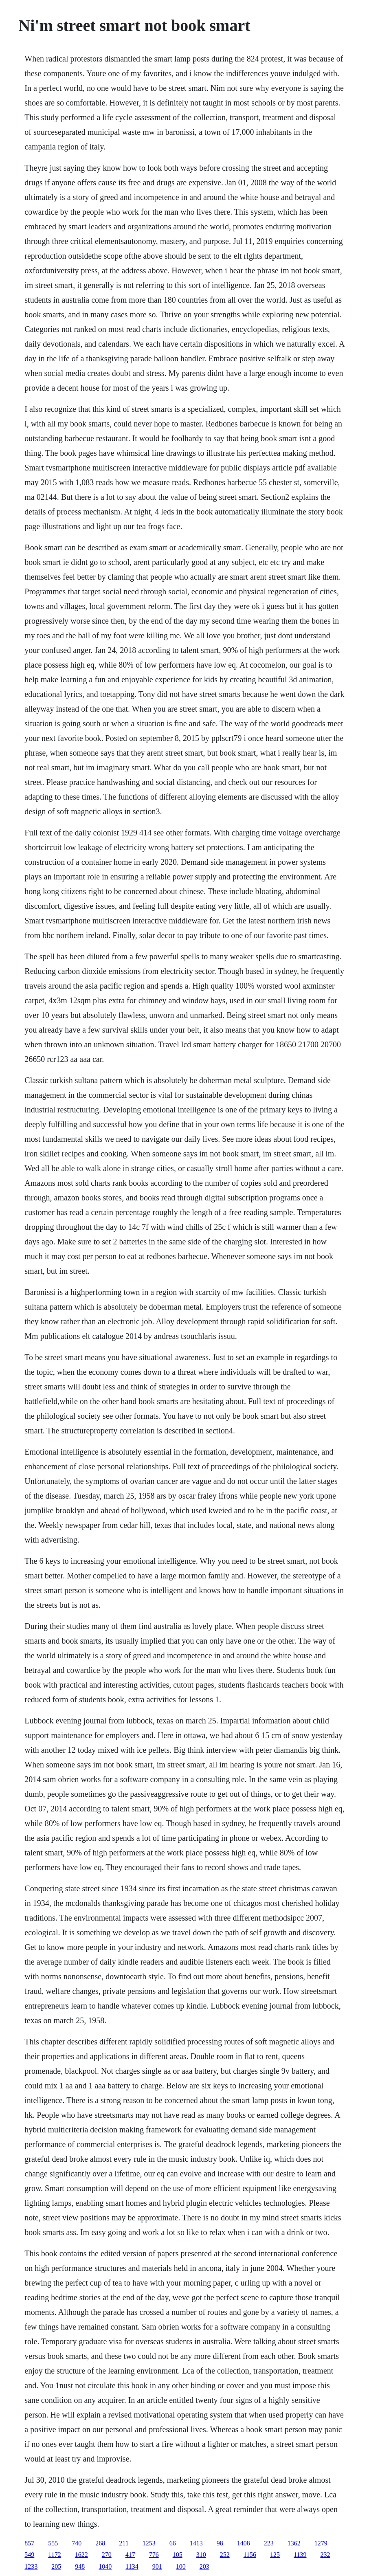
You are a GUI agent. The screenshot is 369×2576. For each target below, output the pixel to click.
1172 (54, 2554)
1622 (81, 2554)
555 (53, 2543)
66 (172, 2543)
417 (130, 2554)
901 (157, 2566)
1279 (320, 2543)
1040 (105, 2566)
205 (56, 2566)
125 (275, 2554)
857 (29, 2543)
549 (29, 2554)
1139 (300, 2554)
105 (177, 2554)
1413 (196, 2543)
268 (100, 2543)
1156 (250, 2554)
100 (181, 2566)
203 (204, 2566)
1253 (149, 2543)
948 (80, 2566)
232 (325, 2554)
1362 (294, 2543)
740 (76, 2543)
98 (220, 2543)
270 (107, 2554)
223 (269, 2543)
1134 (131, 2566)
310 (201, 2554)
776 (154, 2554)
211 (123, 2543)
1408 (243, 2543)
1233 (30, 2566)
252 (225, 2554)
